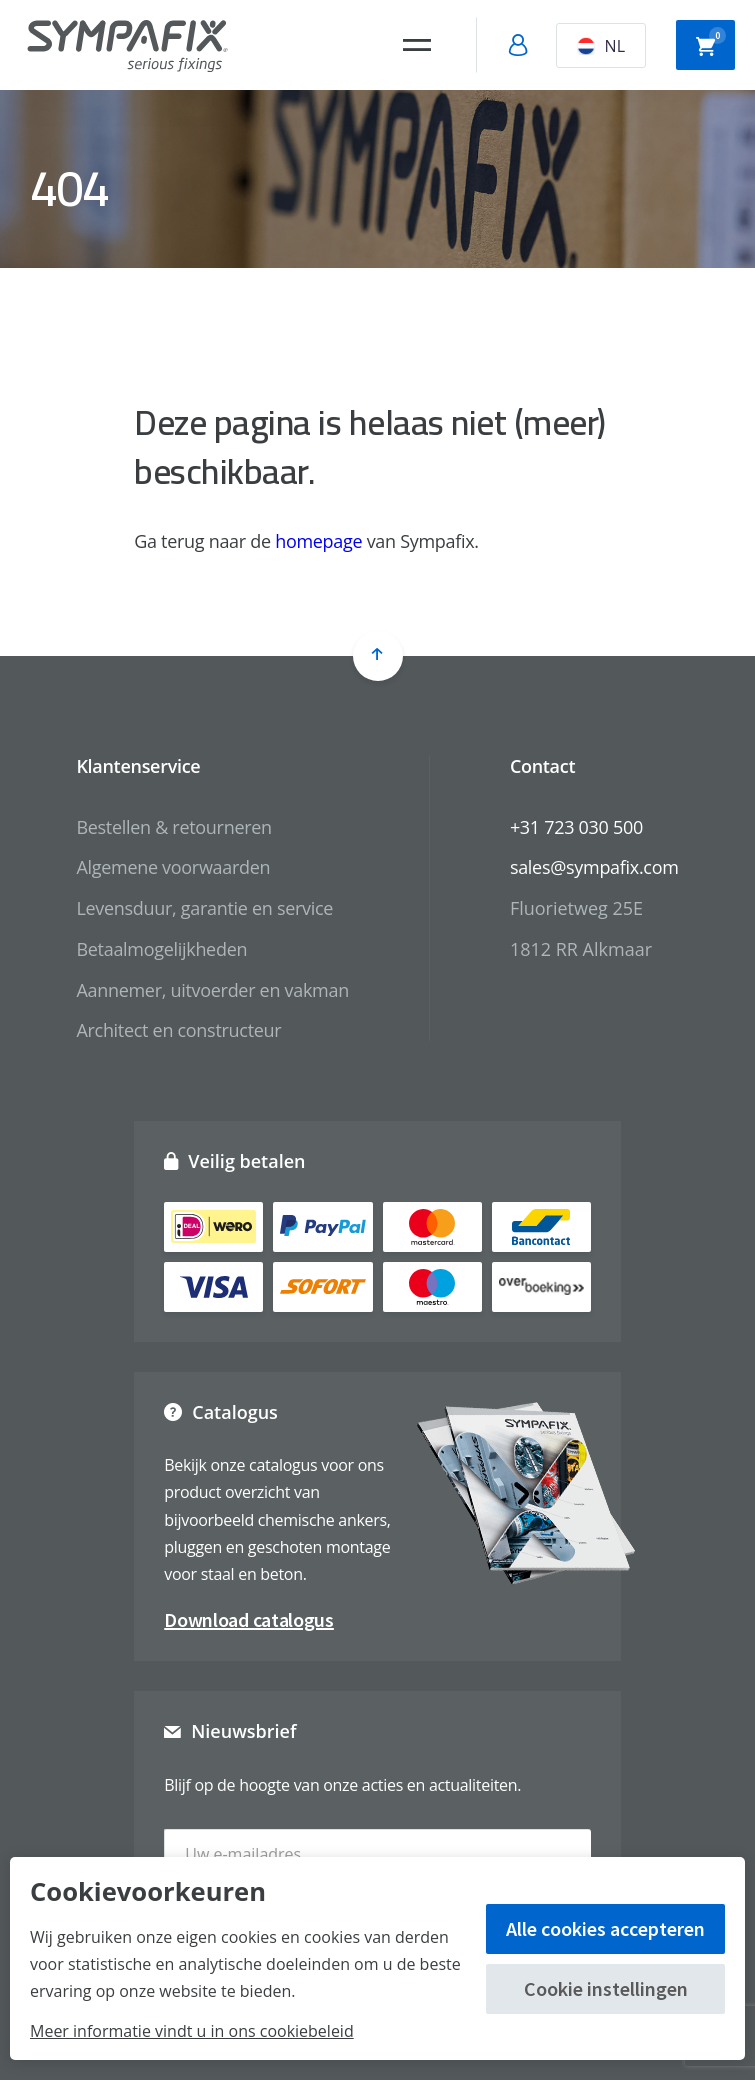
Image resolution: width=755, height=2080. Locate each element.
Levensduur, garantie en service (204, 908)
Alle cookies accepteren (605, 1928)
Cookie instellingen (606, 1988)
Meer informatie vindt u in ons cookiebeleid (192, 2031)
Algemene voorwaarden (173, 867)
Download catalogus (249, 1619)
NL (601, 46)
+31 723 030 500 (576, 827)
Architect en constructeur (178, 1030)
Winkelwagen (711, 43)
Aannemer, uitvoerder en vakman (212, 990)
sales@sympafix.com (594, 867)
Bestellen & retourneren (173, 827)
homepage (318, 541)
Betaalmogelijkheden (161, 949)
